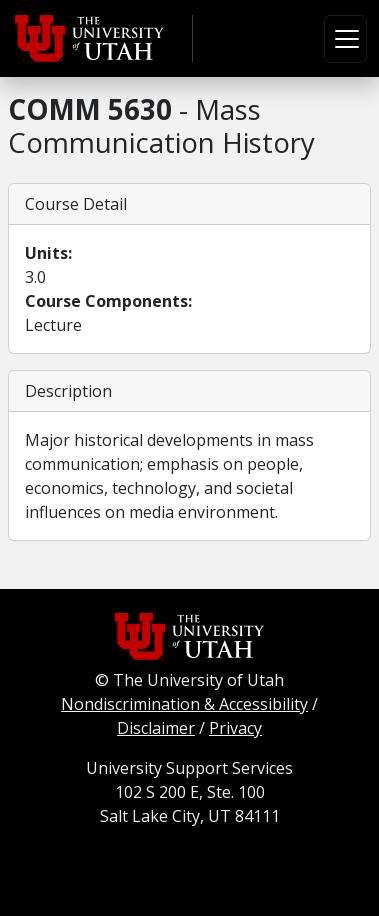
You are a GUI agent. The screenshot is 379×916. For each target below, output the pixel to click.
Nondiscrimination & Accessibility (184, 704)
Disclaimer (156, 728)
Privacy (235, 728)
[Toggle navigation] (345, 39)
